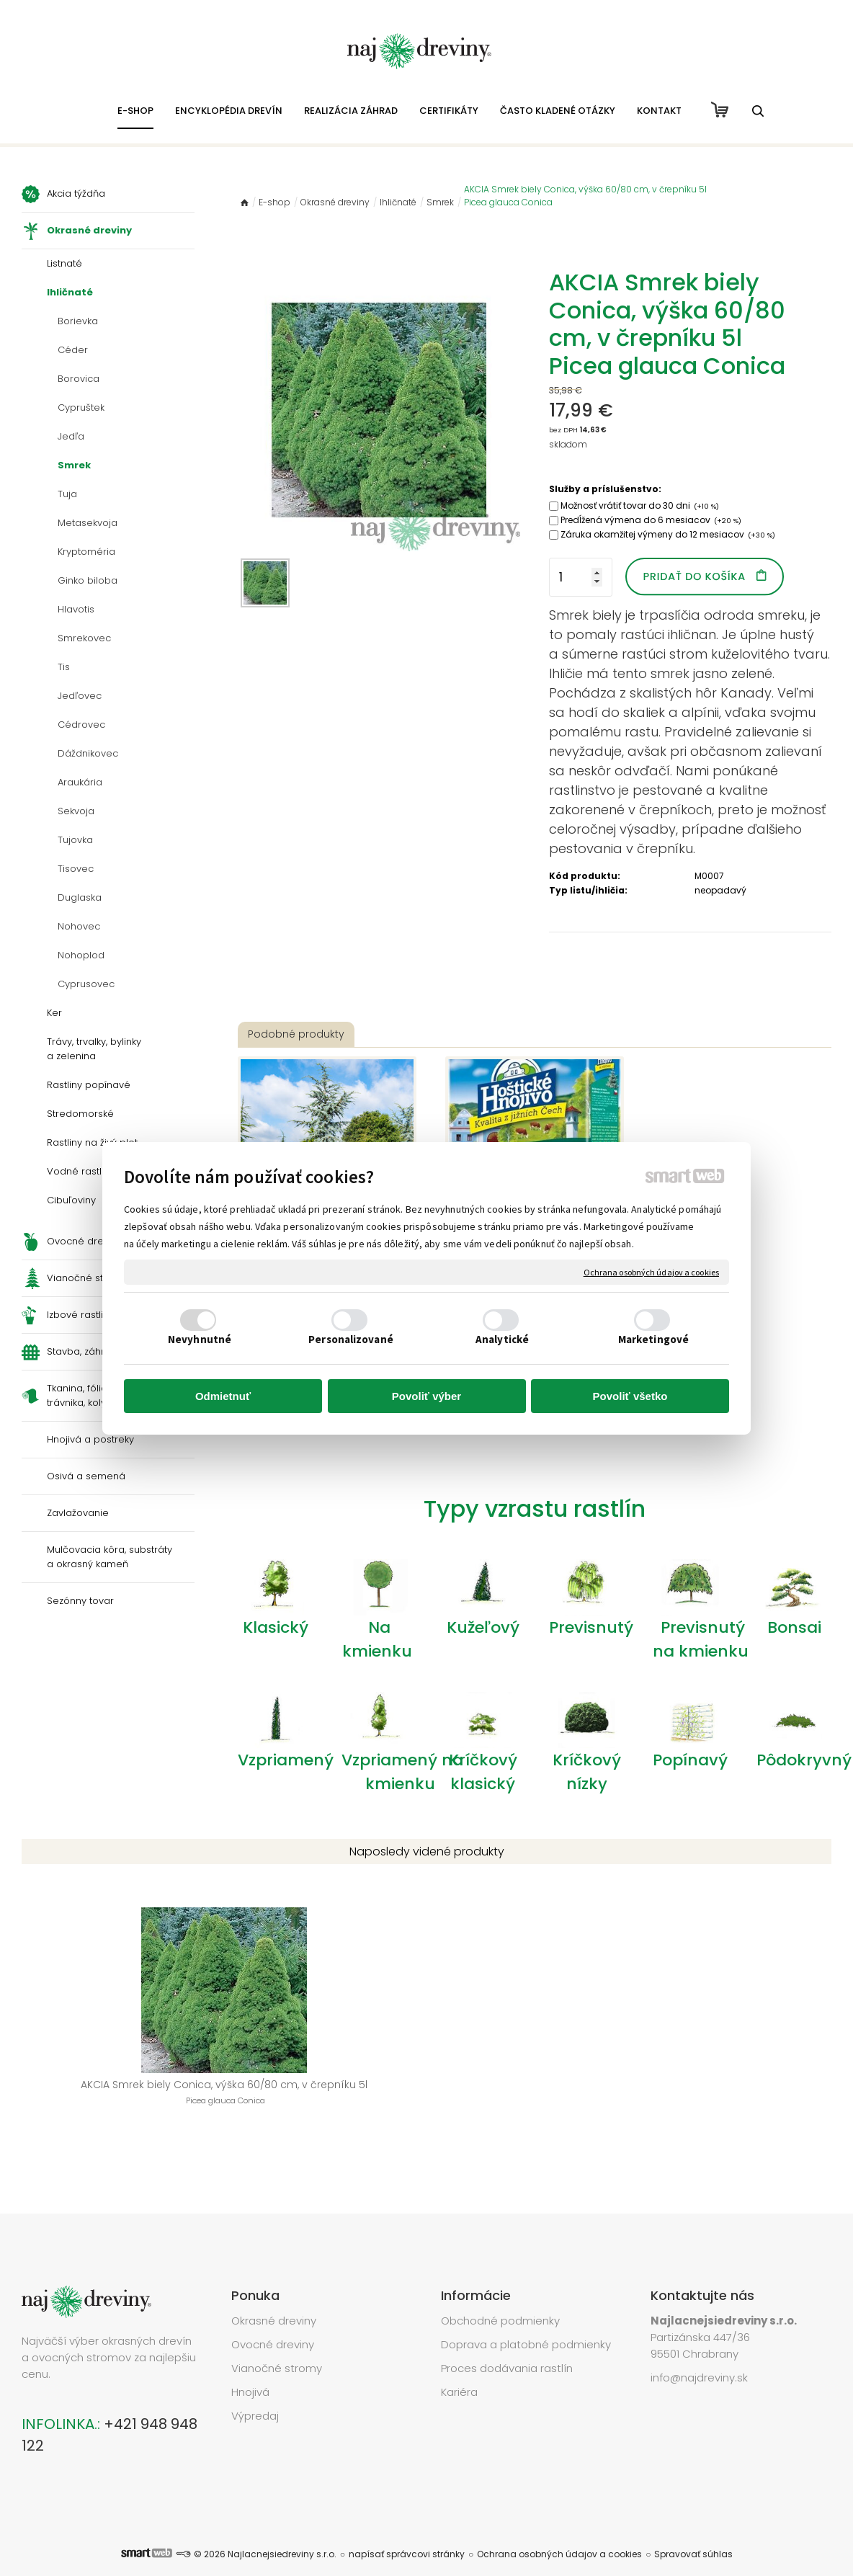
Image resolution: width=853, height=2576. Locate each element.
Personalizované (350, 1339)
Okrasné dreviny (273, 2299)
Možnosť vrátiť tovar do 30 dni (640, 505)
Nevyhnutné (199, 1339)
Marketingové (653, 1339)
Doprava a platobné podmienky (526, 2322)
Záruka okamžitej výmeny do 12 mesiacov (668, 534)
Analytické (502, 1339)
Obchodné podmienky (500, 2299)
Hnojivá (250, 2370)
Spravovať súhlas (693, 2532)
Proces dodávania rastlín (508, 2346)
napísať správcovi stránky (407, 2532)
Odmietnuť (223, 1396)
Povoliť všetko (630, 1396)
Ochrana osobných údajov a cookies (651, 1272)
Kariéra (459, 2370)
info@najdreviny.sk (699, 2355)
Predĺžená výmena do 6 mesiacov (651, 520)
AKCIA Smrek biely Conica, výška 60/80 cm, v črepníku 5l (113, 2099)
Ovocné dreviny (272, 2322)
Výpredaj (255, 2394)
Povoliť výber (426, 1396)
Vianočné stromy (276, 2346)
